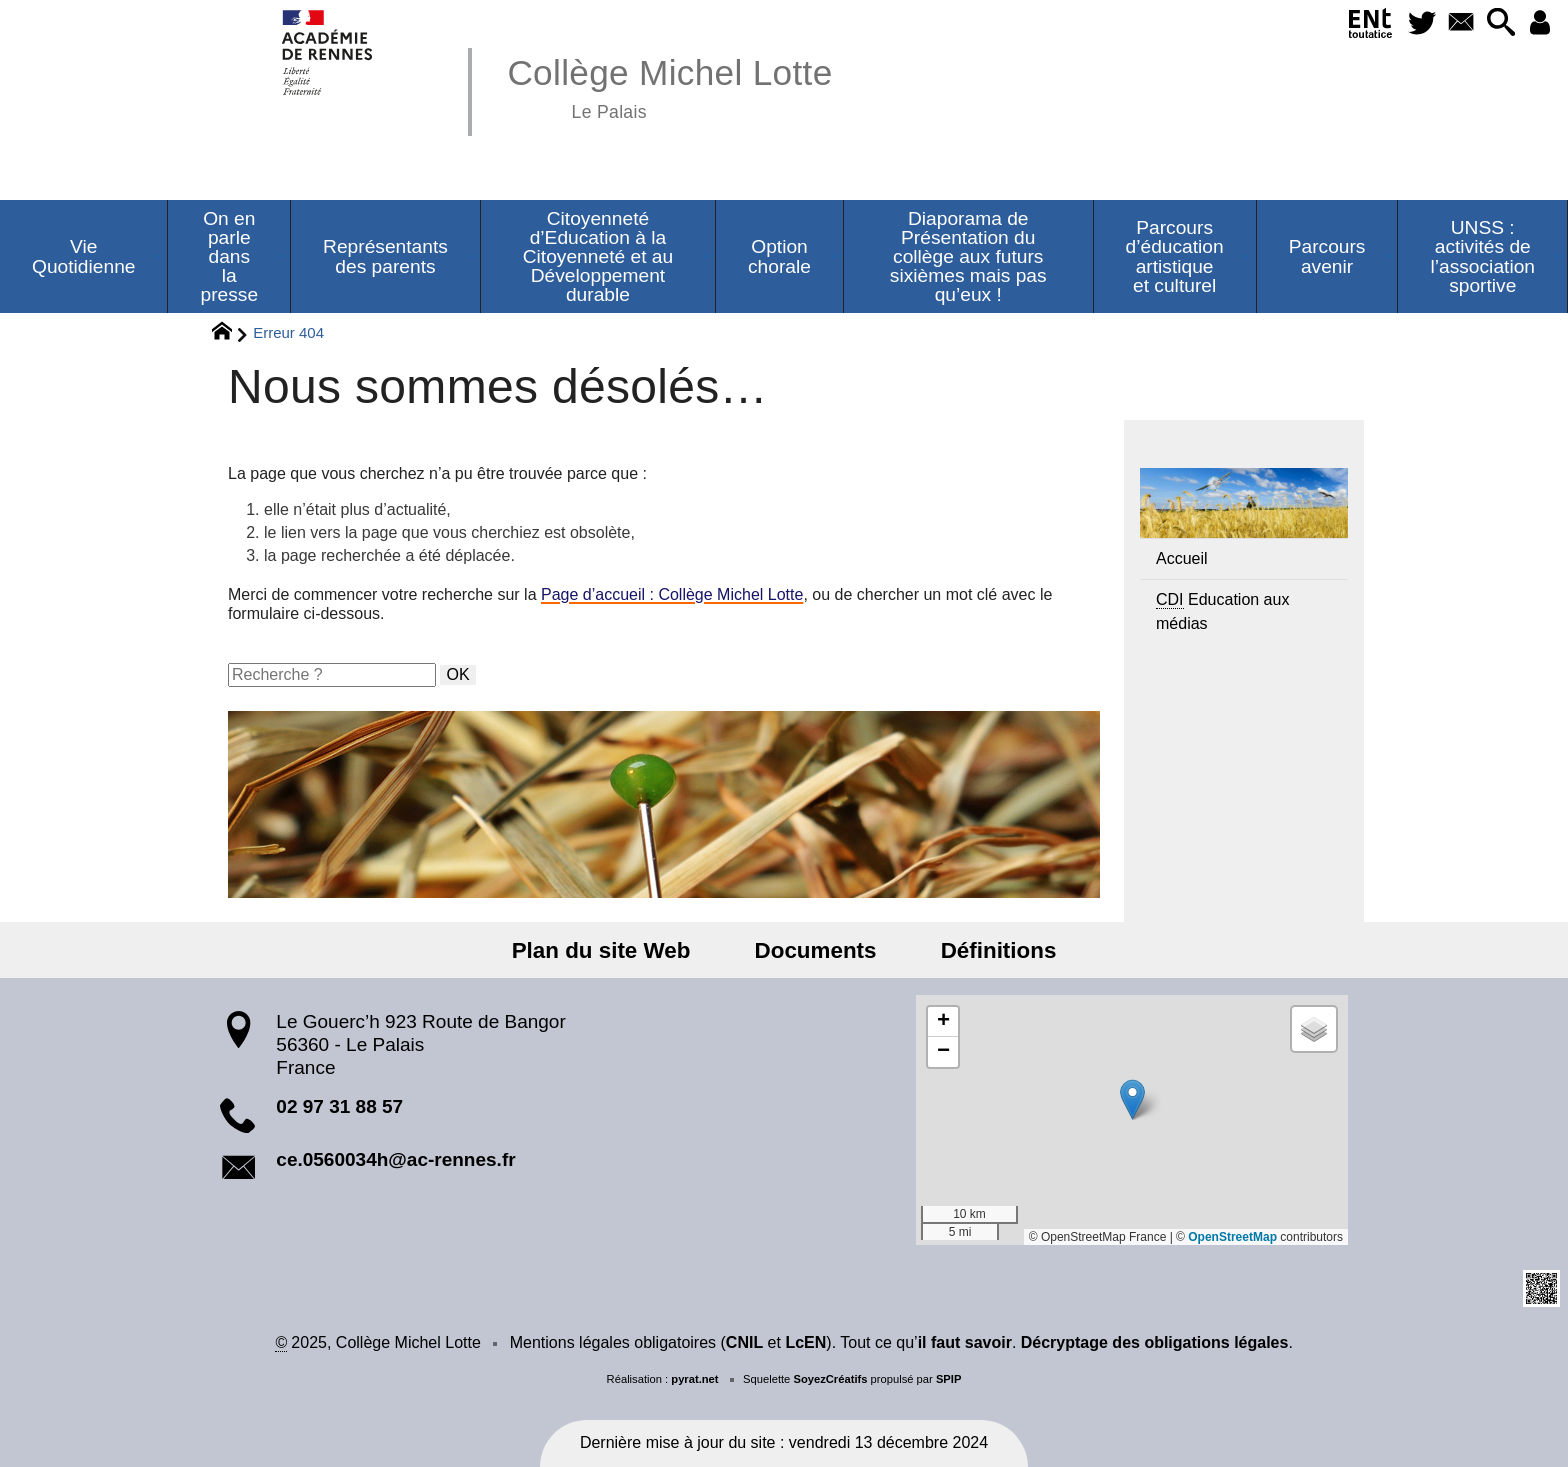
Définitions (986, 950)
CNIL (744, 1342)
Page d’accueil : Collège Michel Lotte (672, 594)
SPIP (949, 1379)
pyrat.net (694, 1379)
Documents (816, 950)
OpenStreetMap (1232, 1237)
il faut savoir (965, 1342)
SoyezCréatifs (830, 1379)
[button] (1494, 23)
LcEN (805, 1342)
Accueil (1182, 558)
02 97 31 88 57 (339, 1106)
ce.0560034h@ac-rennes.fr (395, 1159)
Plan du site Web (614, 950)
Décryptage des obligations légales (1155, 1342)
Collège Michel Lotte (669, 85)
